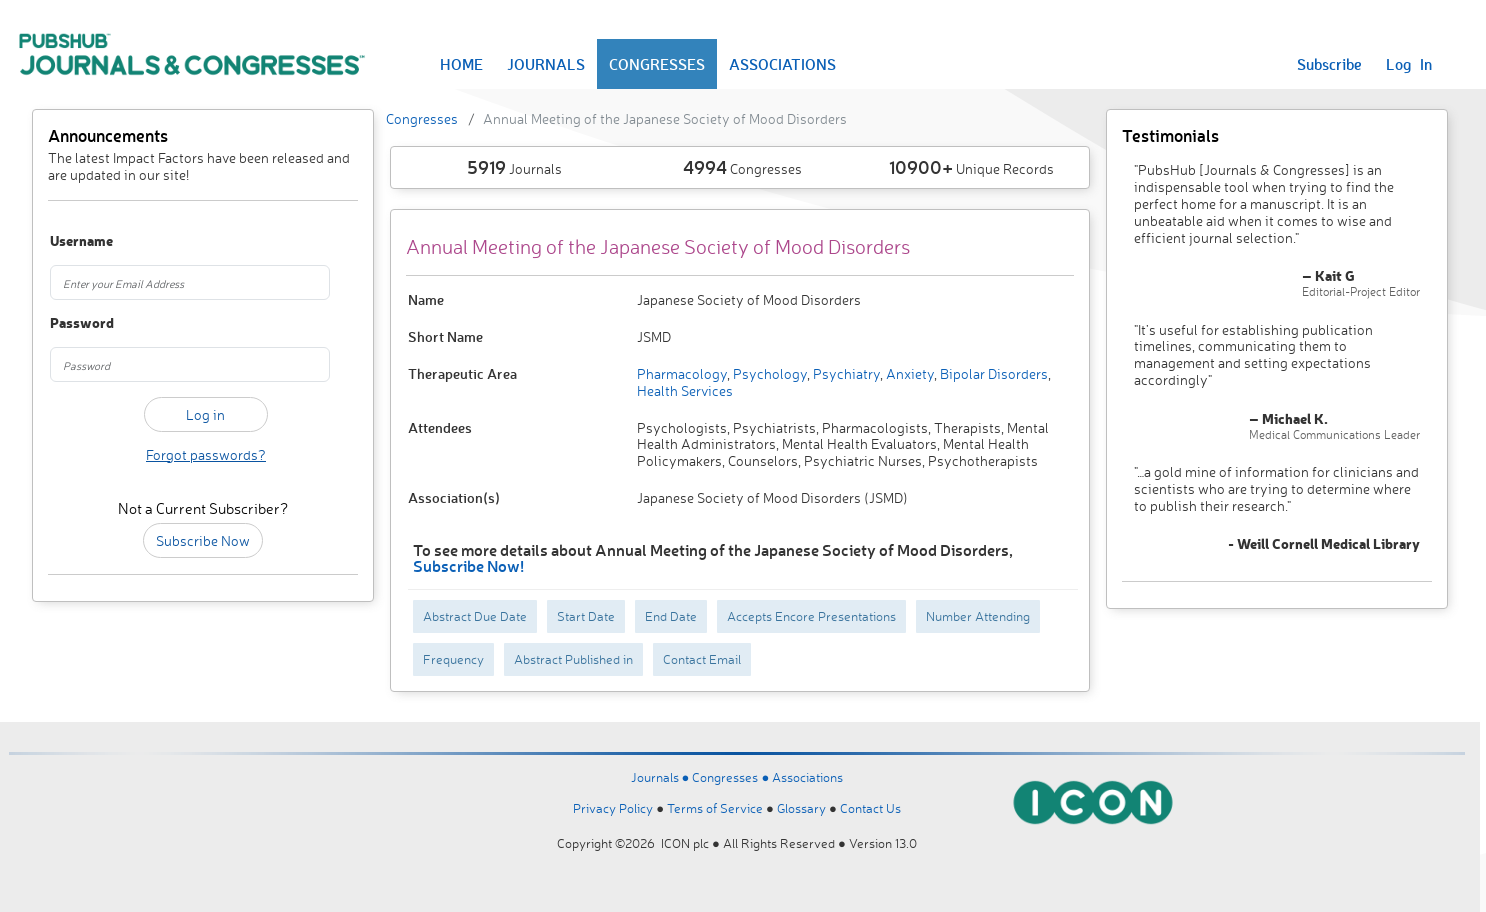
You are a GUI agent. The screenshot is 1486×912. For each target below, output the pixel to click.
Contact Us (870, 808)
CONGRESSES (657, 64)
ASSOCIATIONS (782, 64)
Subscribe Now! (468, 565)
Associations (807, 777)
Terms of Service (715, 808)
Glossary (801, 808)
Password (73, 323)
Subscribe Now (203, 540)
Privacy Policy (613, 808)
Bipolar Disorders (992, 373)
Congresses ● (732, 777)
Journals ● (662, 777)
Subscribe (1329, 64)
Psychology (768, 373)
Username (73, 241)
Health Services (685, 390)
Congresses (422, 118)
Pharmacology (682, 373)
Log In (1409, 64)
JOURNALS (546, 64)
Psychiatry (845, 373)
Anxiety (908, 373)
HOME (461, 64)
